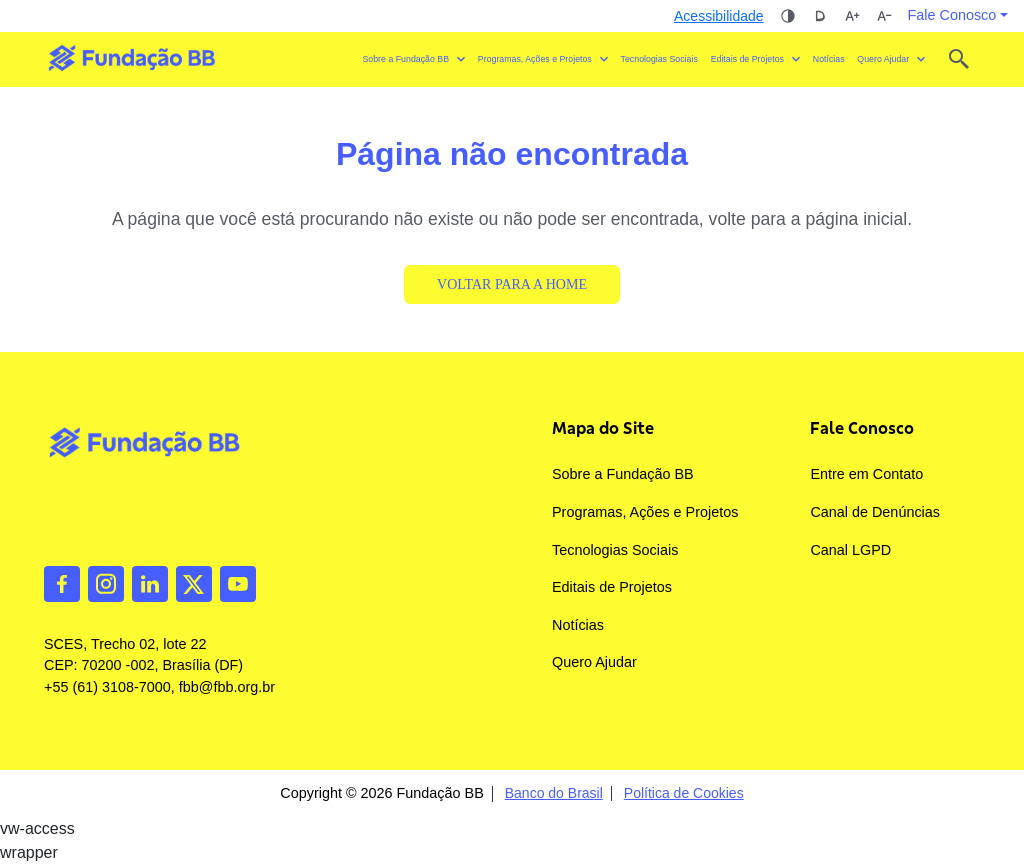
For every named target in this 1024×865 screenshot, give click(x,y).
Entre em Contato (866, 474)
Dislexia (820, 16)
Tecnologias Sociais (659, 59)
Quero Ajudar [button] (883, 59)
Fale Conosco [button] (952, 15)
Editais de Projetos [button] (747, 59)
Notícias (829, 59)
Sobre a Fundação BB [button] (405, 59)
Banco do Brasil (554, 793)
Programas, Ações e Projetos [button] (535, 59)
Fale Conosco (862, 428)
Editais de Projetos (612, 587)
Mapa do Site (603, 428)
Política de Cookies (684, 793)
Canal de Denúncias (875, 512)
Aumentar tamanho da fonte (852, 16)
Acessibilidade (719, 16)
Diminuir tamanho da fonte (884, 16)
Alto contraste (788, 16)
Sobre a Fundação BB (623, 474)
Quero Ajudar (594, 662)
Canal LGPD (850, 550)
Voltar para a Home (512, 284)
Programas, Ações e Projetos (645, 512)
